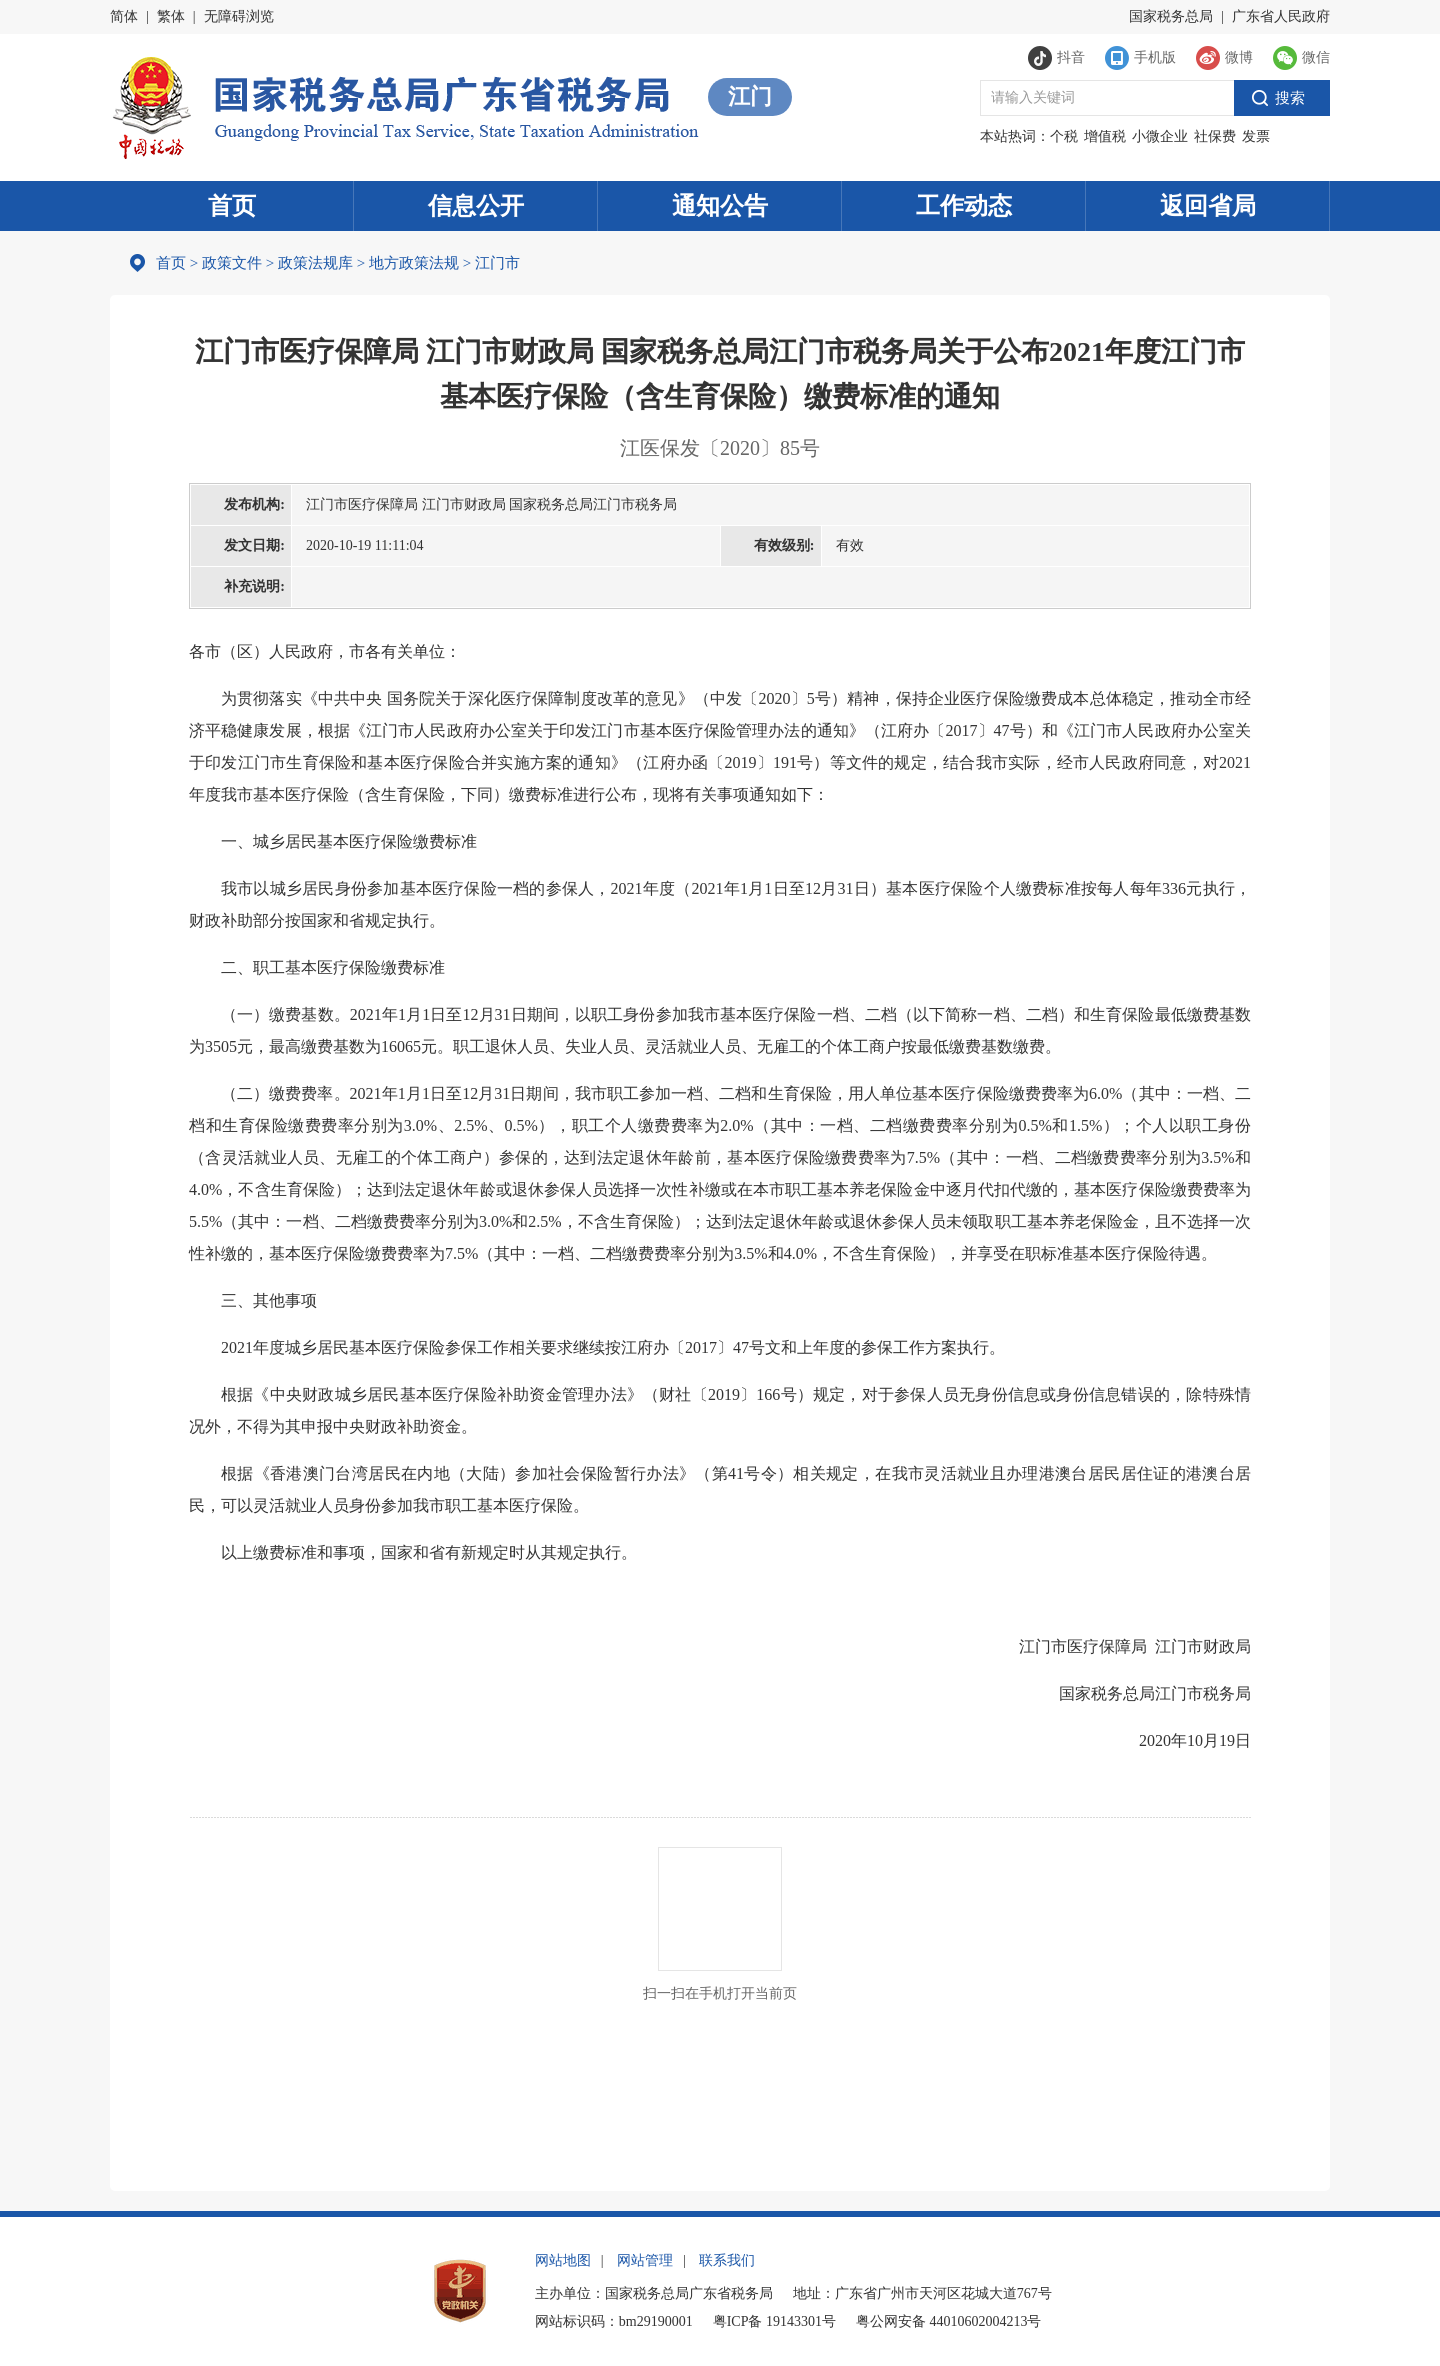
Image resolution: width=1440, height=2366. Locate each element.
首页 (232, 206)
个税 (1064, 136)
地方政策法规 (414, 263)
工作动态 (964, 206)
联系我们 (727, 2260)
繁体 (171, 16)
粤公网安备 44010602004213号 (949, 2321)
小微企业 (1160, 136)
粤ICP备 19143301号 (774, 2321)
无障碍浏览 (239, 16)
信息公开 (476, 206)
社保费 (1215, 136)
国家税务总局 (1171, 16)
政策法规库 (315, 263)
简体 (124, 16)
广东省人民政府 (1281, 16)
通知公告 (720, 206)
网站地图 (563, 2260)
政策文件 (232, 263)
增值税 (1105, 136)
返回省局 (1208, 206)
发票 (1256, 136)
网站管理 (645, 2260)
